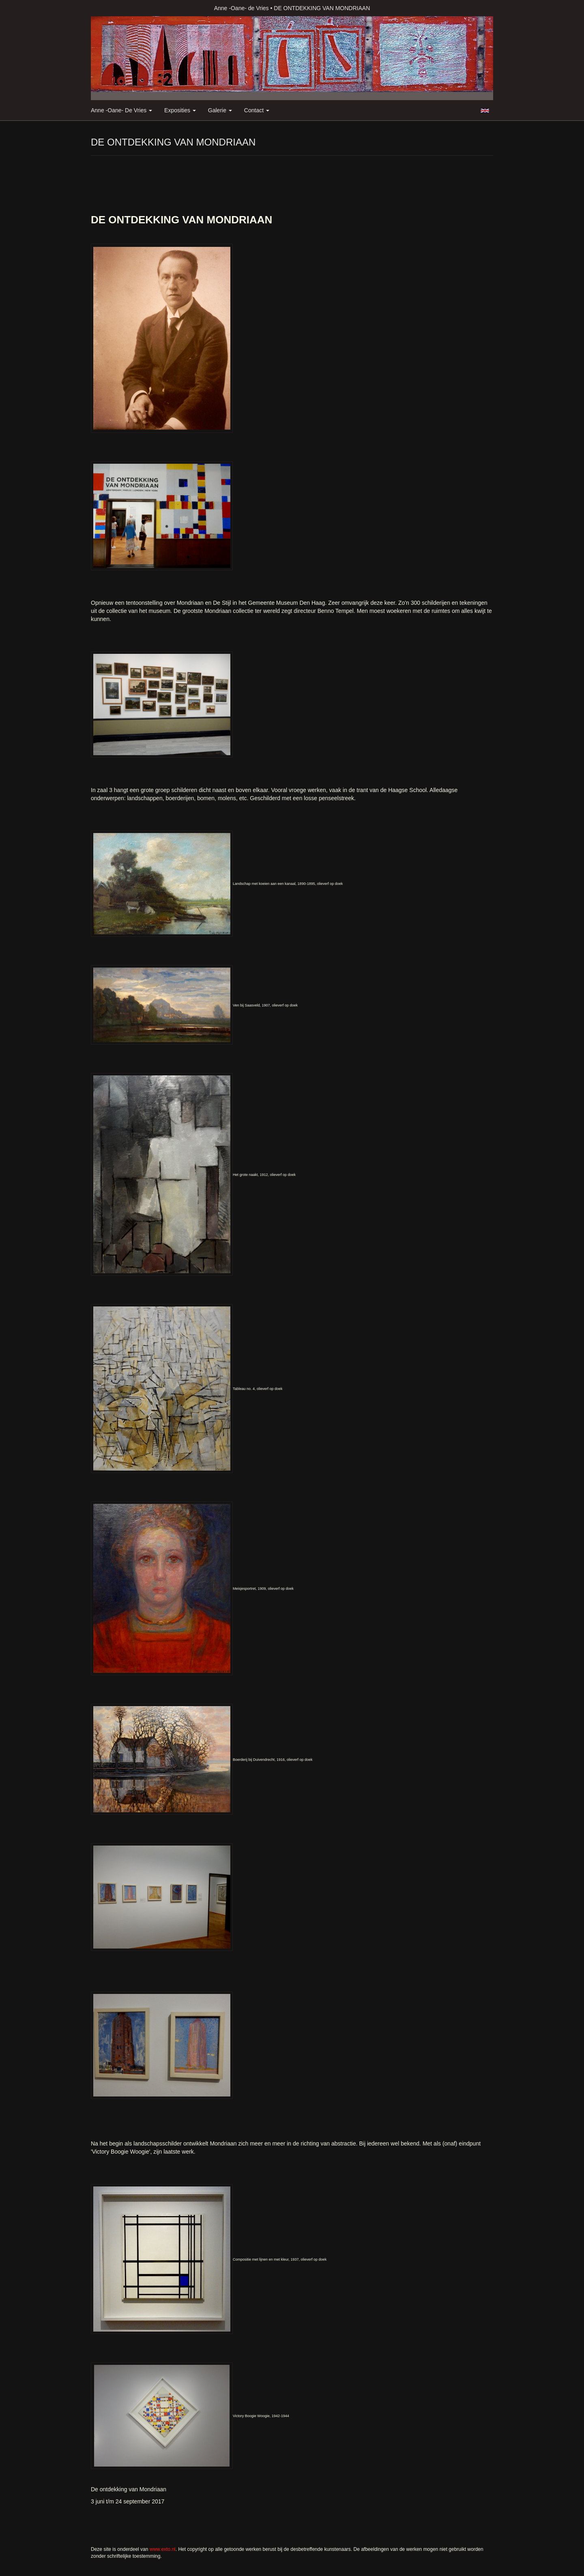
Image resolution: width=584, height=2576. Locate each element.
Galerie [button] (220, 110)
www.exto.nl (163, 2549)
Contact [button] (256, 110)
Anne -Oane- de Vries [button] (121, 110)
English (485, 110)
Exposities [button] (180, 110)
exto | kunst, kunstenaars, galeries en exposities (114, 8)
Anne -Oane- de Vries (241, 8)
